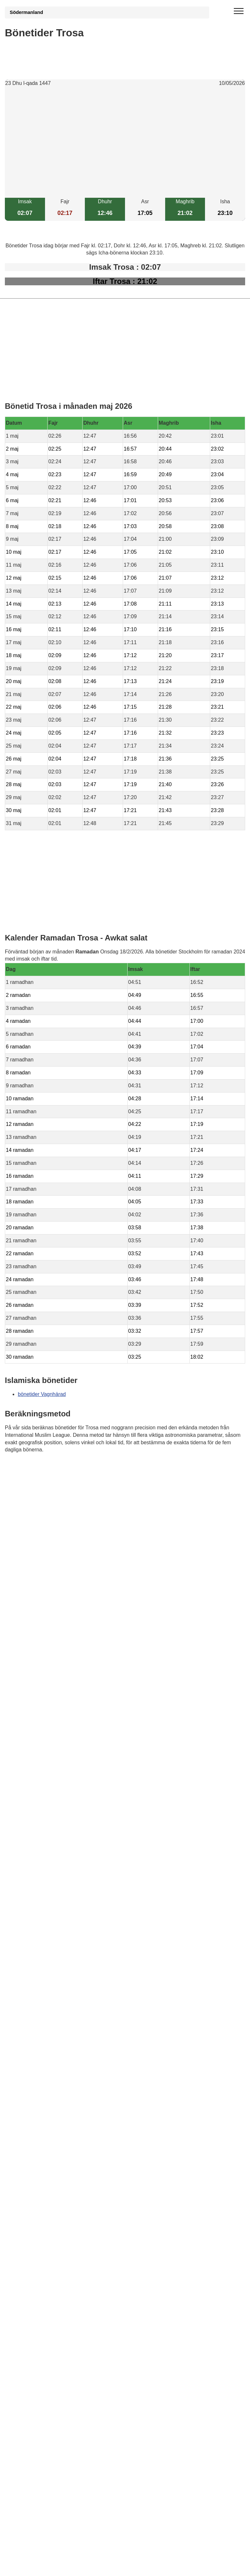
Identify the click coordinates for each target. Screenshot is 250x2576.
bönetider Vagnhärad (42, 1394)
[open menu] (239, 11)
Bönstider (43, 1468)
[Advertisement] (125, 142)
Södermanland (26, 12)
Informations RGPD (27, 1482)
